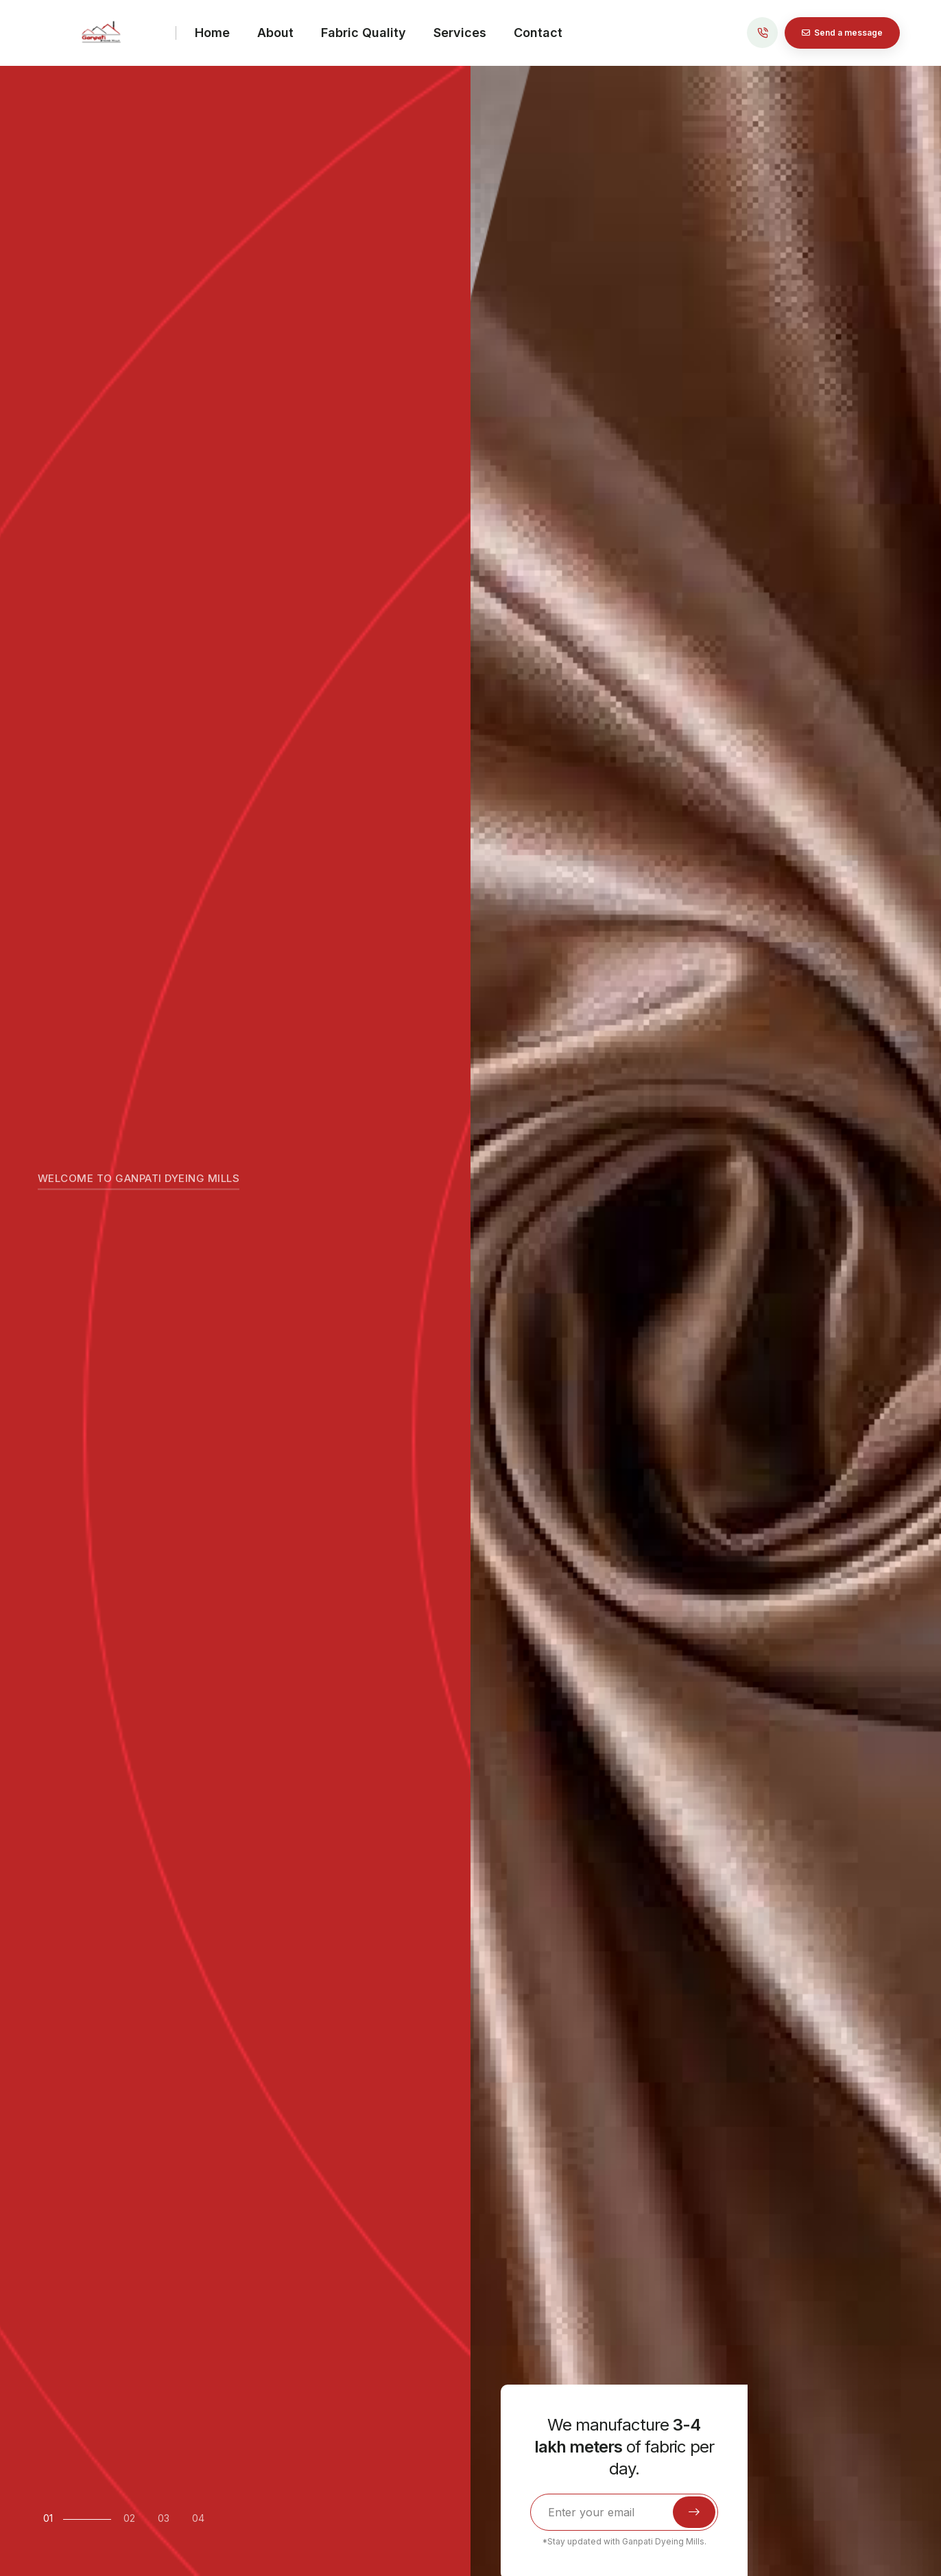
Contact (538, 32)
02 (129, 2518)
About (275, 32)
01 (48, 2518)
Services (459, 32)
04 (198, 2518)
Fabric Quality (363, 32)
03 (163, 2518)
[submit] (694, 2512)
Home (212, 32)
